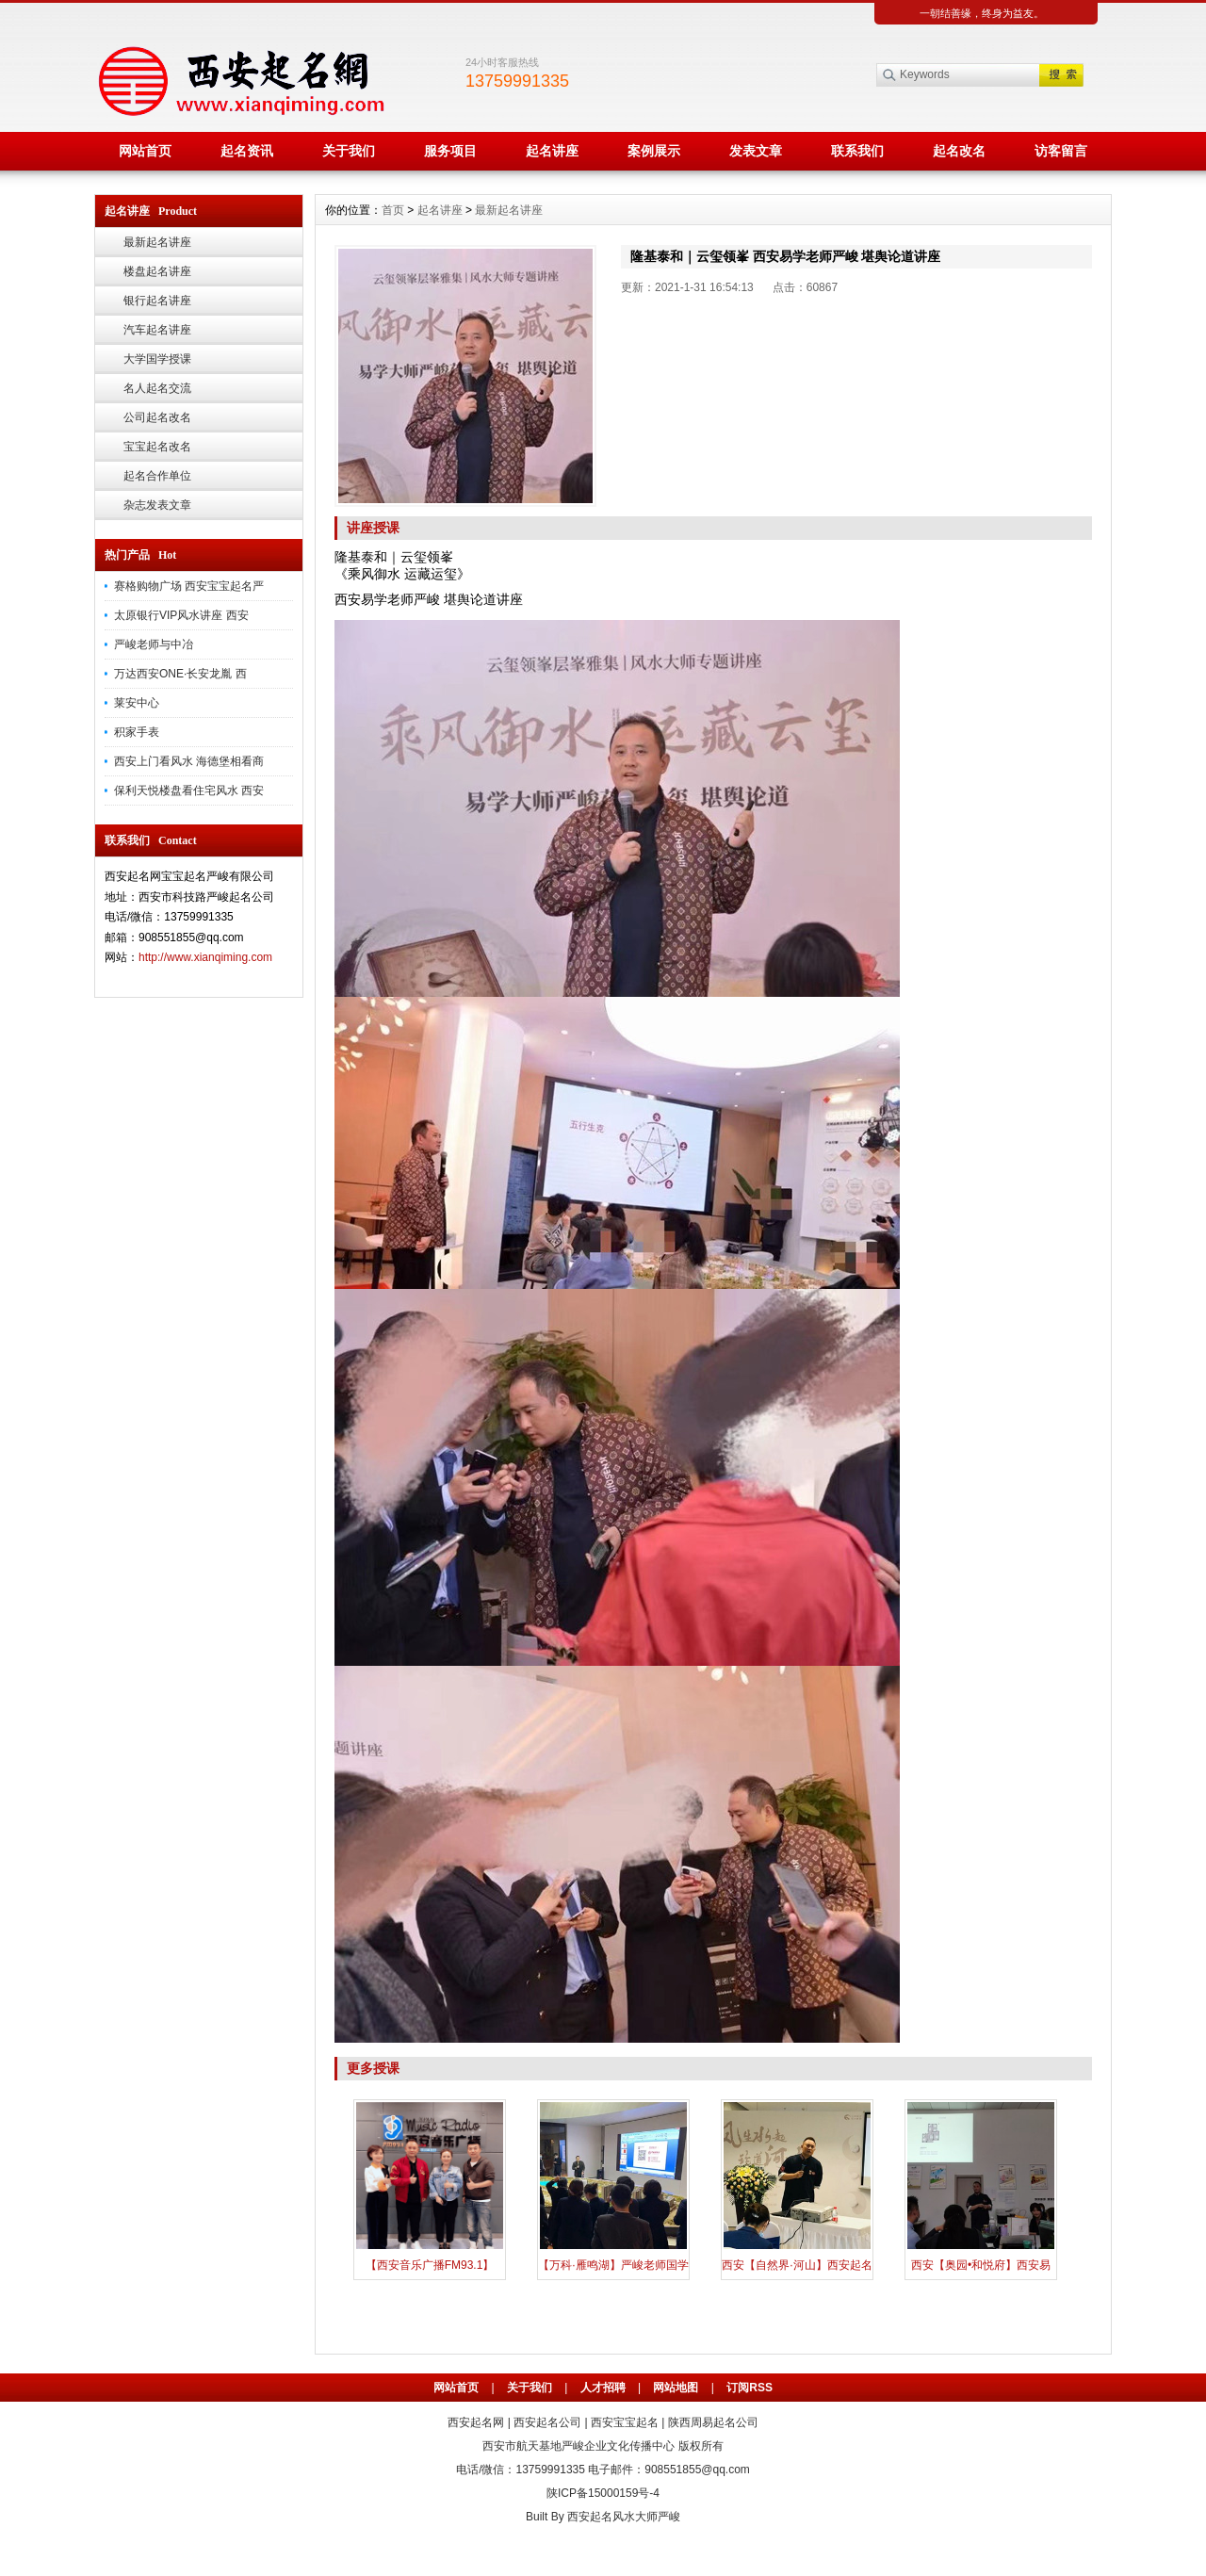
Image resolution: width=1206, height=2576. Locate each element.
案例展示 (653, 150)
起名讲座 (552, 150)
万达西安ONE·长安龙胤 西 (180, 673)
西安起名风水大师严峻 (623, 2516)
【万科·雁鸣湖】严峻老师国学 (613, 2265)
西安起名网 (476, 2422)
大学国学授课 (157, 359)
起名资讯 (246, 150)
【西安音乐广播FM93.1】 (430, 2265)
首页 (393, 210)
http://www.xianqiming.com (205, 957)
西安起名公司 (547, 2422)
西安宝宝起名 (625, 2422)
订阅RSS (749, 2387)
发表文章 (755, 150)
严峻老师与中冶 (153, 644)
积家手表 (136, 732)
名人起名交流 (157, 388)
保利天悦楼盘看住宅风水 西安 (189, 790)
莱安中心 (136, 702)
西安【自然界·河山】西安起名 (797, 2265)
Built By (546, 2516)
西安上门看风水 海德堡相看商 (189, 761)
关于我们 (348, 150)
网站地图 (675, 2387)
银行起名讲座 (157, 300)
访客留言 (1061, 150)
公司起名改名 (157, 417)
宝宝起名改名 (157, 446)
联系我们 (857, 150)
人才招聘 (603, 2387)
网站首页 (145, 150)
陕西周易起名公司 (713, 2422)
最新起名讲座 (157, 242)
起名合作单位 (157, 475)
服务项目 (450, 150)
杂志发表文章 (157, 505)
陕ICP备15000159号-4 (603, 2493)
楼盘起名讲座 (157, 271)
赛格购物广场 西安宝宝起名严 (189, 586)
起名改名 (959, 150)
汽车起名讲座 (157, 329)
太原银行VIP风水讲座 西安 (181, 615)
